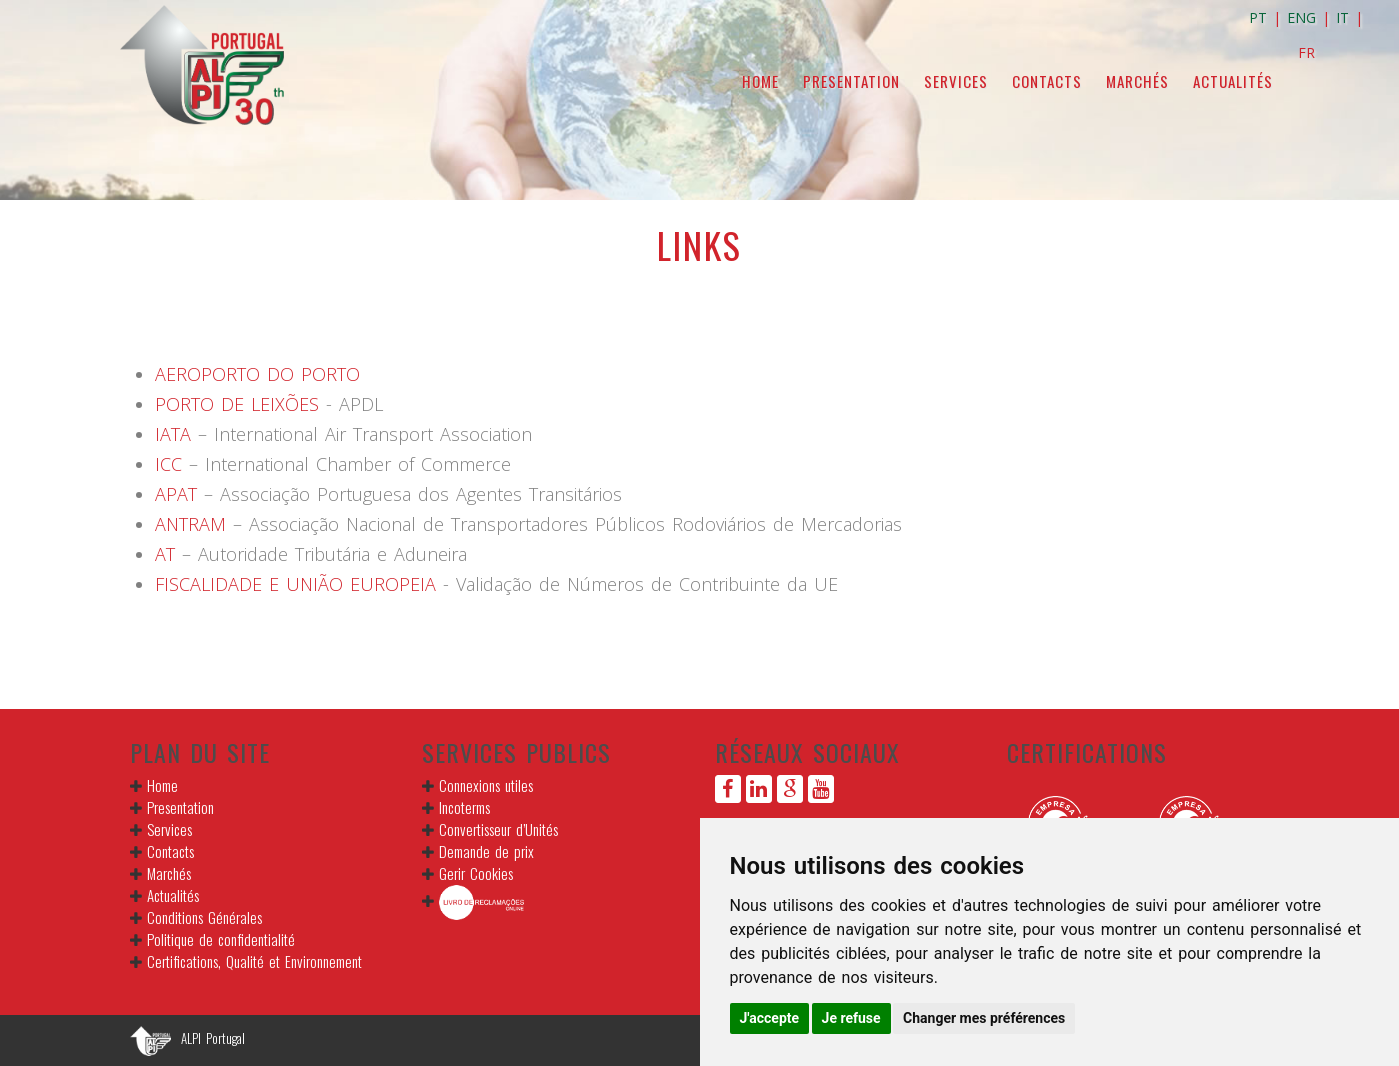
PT (1258, 17)
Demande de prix (486, 851)
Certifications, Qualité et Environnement (254, 961)
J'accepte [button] (770, 1018)
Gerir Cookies (476, 873)
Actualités (1233, 81)
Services (956, 81)
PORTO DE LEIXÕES (237, 404)
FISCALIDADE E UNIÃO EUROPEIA (295, 584)
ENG (1301, 17)
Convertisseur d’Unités (498, 829)
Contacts (1047, 81)
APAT (179, 494)
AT (165, 554)
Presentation (851, 81)
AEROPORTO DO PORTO (257, 374)
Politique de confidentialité (221, 939)
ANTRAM (194, 524)
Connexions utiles (486, 785)
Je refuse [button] (851, 1018)
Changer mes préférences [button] (984, 1018)
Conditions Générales (204, 917)
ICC (172, 464)
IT (1342, 17)
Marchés (1137, 81)
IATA (173, 434)
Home (760, 81)
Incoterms (464, 807)
